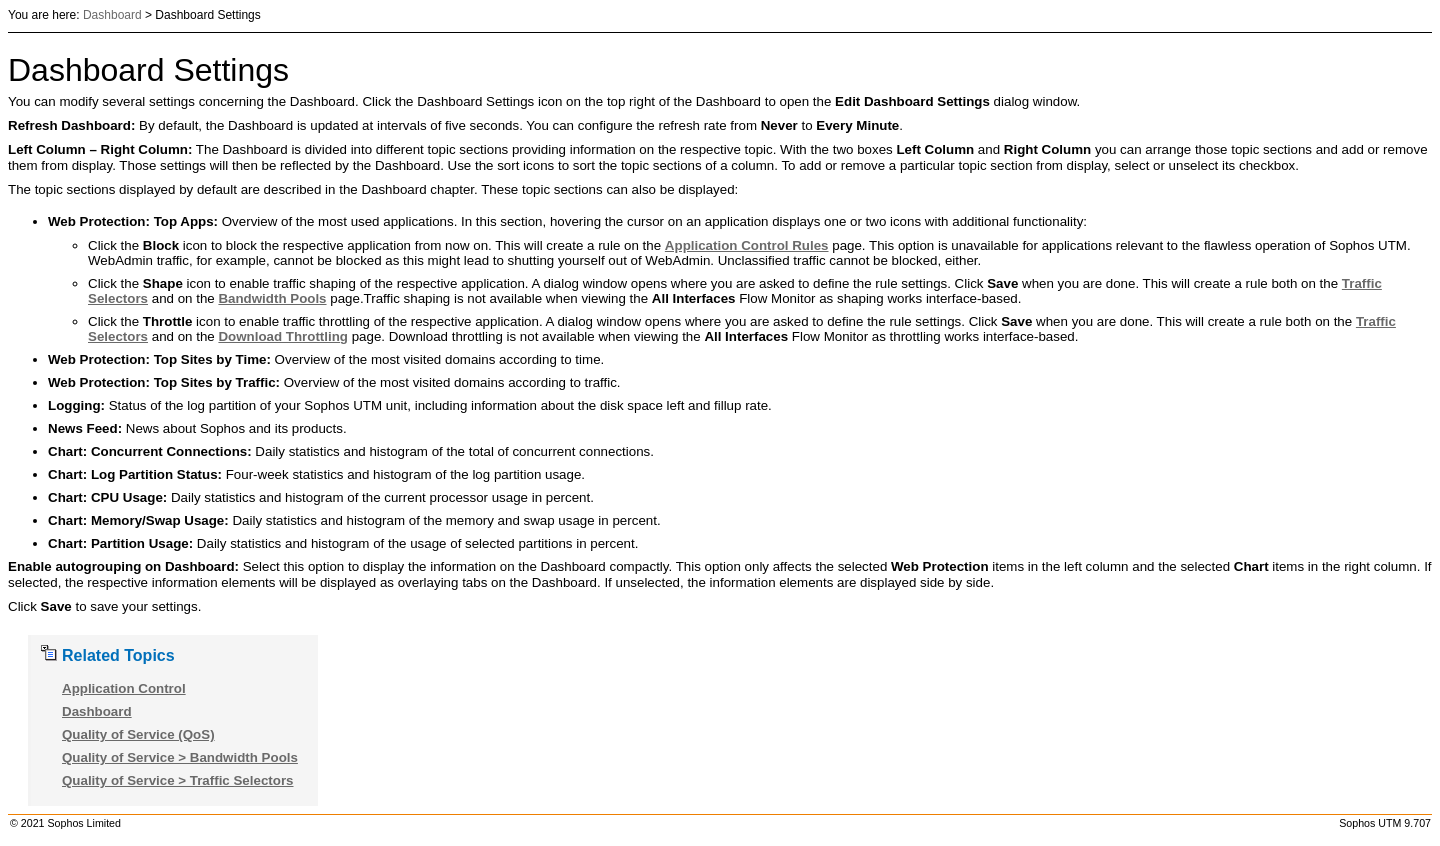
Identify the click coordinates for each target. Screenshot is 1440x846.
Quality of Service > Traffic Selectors (178, 780)
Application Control (124, 688)
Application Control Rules (747, 245)
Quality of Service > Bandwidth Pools (180, 757)
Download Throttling (283, 336)
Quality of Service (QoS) (138, 734)
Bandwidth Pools (272, 298)
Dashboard (112, 15)
